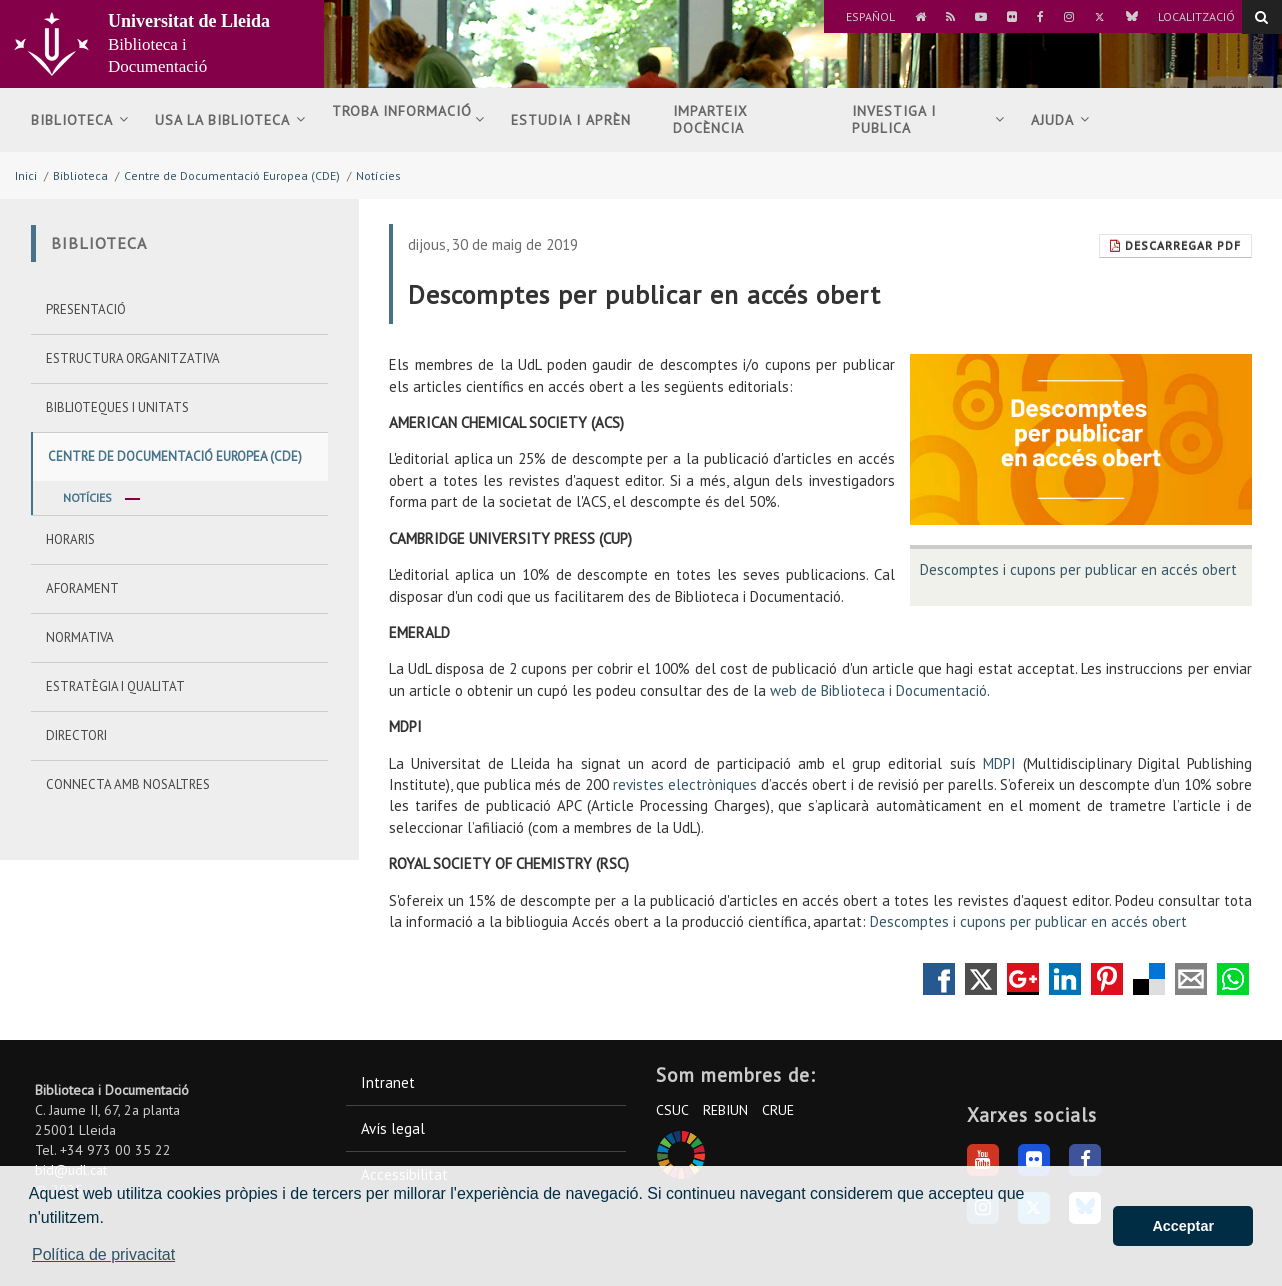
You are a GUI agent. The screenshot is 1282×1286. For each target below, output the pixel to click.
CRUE (778, 1110)
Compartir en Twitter (981, 979)
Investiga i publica (928, 119)
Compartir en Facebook (939, 979)
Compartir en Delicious (1149, 979)
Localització (1196, 16)
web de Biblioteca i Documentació (876, 690)
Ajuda (1060, 120)
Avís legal (393, 1128)
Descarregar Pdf (1175, 245)
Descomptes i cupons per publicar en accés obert (1078, 569)
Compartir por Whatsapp (1233, 979)
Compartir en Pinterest (1107, 979)
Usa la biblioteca (230, 120)
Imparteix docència (710, 119)
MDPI (999, 763)
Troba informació (408, 119)
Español (870, 16)
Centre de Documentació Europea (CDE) (232, 175)
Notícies (378, 175)
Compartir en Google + (1023, 979)
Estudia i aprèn (576, 120)
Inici (26, 175)
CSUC (672, 1110)
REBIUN (725, 1110)
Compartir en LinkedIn (1065, 979)
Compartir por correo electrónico (1191, 979)
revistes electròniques (685, 784)
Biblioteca (80, 120)
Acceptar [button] (1183, 1226)
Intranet (388, 1082)
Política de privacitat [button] (103, 1254)
